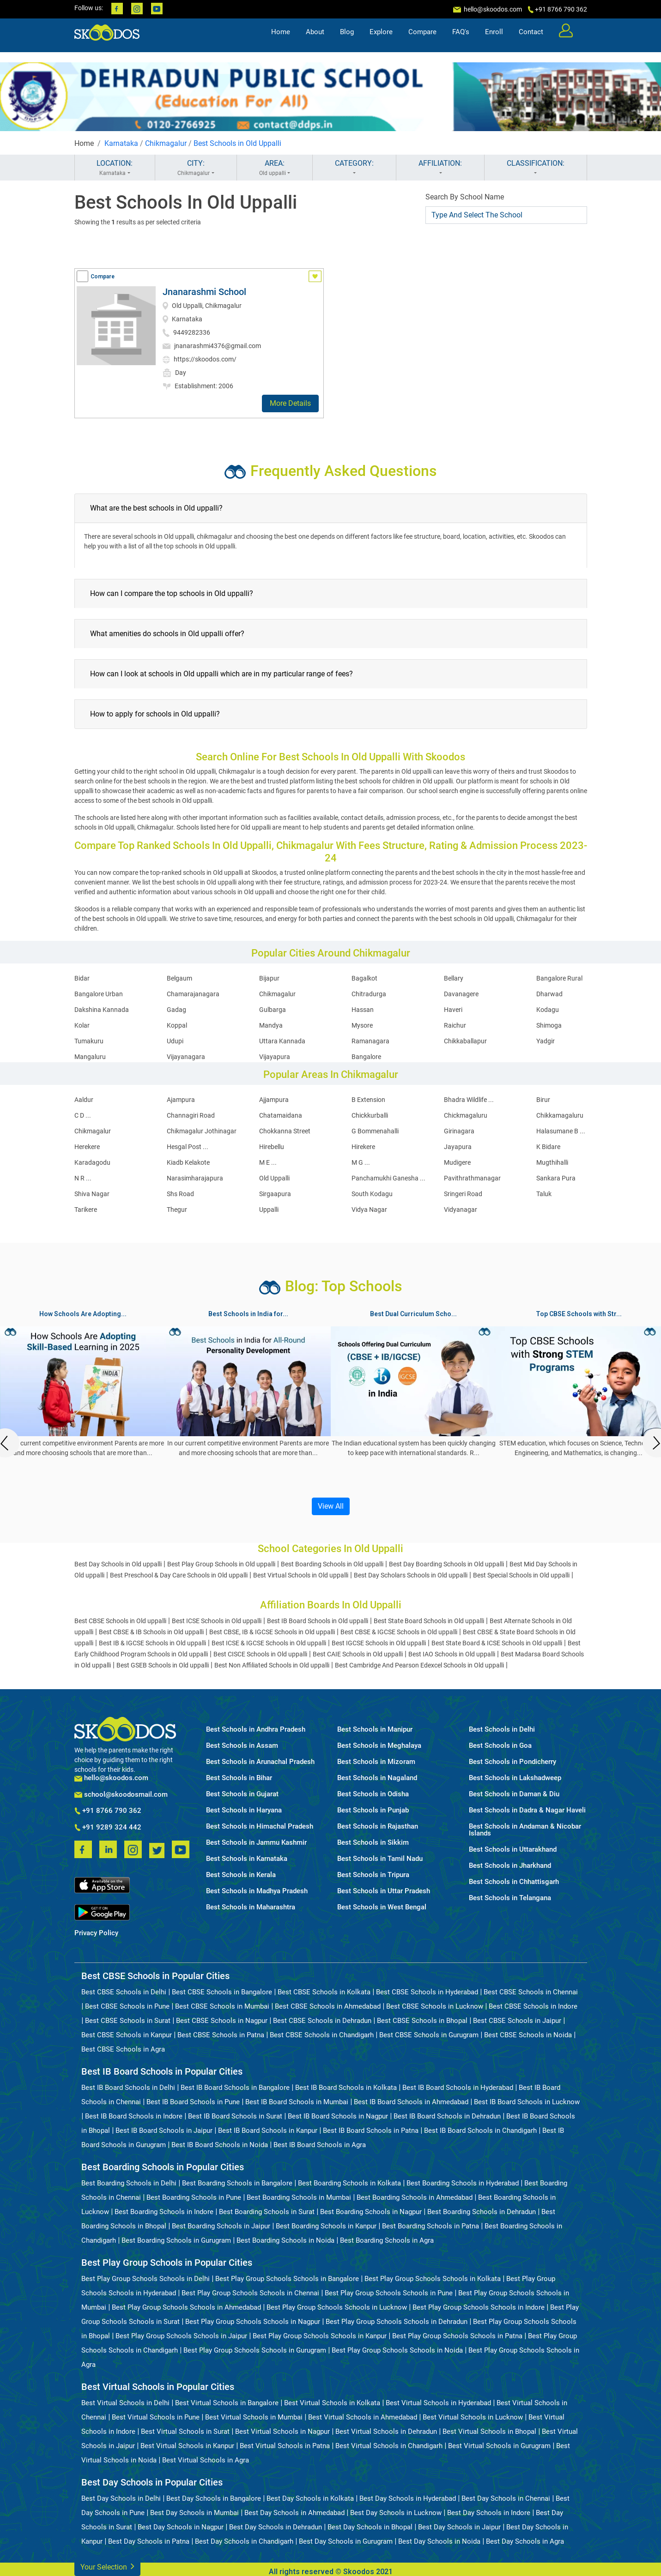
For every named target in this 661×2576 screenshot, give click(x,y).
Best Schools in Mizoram (376, 1761)
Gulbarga (272, 1009)
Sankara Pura (556, 1178)
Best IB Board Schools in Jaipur (163, 2130)
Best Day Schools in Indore (488, 2513)
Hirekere (363, 1146)
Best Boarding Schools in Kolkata (349, 2183)
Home (280, 40)
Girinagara (459, 1131)
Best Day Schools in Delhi (121, 2498)
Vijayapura (274, 1056)
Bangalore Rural (559, 978)
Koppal (177, 1025)
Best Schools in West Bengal (381, 1907)
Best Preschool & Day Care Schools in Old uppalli (179, 1575)
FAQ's (460, 40)
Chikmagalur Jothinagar (202, 1131)
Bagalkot (364, 978)
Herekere (87, 1146)
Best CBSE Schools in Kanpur (126, 2035)
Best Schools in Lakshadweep (515, 1778)
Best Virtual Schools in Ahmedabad (362, 2417)
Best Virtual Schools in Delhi (125, 2403)
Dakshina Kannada (101, 1009)
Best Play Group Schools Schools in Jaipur (181, 2336)
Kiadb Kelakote (188, 1162)
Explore (381, 40)
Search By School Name (464, 197)
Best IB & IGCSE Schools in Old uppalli (152, 1643)
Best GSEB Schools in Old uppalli (162, 1665)
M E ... (268, 1162)
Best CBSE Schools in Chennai (531, 1992)
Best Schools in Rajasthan (377, 1826)
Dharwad (549, 994)
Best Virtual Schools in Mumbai (254, 2417)
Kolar (82, 1025)
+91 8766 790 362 (107, 1811)
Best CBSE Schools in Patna (220, 2035)
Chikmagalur (166, 143)
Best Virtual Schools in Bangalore (227, 2403)
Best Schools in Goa (500, 1745)
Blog (347, 40)
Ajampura (181, 1099)
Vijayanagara (186, 1056)
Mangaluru (90, 1056)
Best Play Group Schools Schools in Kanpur (320, 2336)
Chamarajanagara (193, 994)
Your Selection (107, 2566)
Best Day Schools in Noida (439, 2541)
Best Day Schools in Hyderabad (407, 2498)
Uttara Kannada (282, 1041)
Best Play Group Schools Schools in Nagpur (252, 2321)
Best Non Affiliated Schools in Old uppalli (271, 1665)
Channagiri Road (191, 1115)
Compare (422, 40)
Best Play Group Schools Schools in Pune (389, 2293)
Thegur (177, 1209)
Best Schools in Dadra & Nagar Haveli (527, 1810)
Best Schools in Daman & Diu (514, 1794)
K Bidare (548, 1146)
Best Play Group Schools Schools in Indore (478, 2307)
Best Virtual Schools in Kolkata (332, 2403)
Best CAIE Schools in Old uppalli (358, 1654)
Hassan (363, 1009)
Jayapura (458, 1146)
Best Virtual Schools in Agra (205, 2460)
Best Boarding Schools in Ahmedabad (415, 2197)
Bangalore (366, 1056)
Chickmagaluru (465, 1115)
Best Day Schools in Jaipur (459, 2527)
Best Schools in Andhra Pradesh (255, 1729)
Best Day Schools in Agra (525, 2541)
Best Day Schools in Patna (148, 2541)
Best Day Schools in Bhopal (369, 2527)
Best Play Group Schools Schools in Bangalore (287, 2279)
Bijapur (269, 978)
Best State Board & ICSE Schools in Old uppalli (496, 1643)
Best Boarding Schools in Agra (387, 2240)
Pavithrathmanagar (472, 1178)
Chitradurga (369, 994)
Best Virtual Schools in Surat (185, 2431)
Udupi (175, 1041)
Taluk (544, 1194)
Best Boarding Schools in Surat (267, 2212)
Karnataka (121, 143)
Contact (531, 40)
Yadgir (545, 1041)
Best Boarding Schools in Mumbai (299, 2197)
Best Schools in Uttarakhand (513, 1849)
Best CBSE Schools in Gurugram (429, 2035)
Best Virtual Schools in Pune (156, 2417)
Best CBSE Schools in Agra (123, 2049)
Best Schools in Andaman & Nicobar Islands (525, 1830)
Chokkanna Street (284, 1131)
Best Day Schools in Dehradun (275, 2527)
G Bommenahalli (375, 1131)
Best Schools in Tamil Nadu (380, 1858)
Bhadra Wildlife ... (469, 1099)
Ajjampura (274, 1099)
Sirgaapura (275, 1194)
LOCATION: (115, 168)
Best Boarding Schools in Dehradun (481, 2212)
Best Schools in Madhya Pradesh (257, 1891)
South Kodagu (372, 1194)
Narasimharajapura (195, 1178)
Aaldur (83, 1099)
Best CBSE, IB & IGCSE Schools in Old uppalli (272, 1632)
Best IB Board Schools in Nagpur (338, 2116)
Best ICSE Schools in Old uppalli (216, 1621)
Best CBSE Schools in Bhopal (422, 2020)
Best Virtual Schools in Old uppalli (300, 1575)
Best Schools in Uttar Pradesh (383, 1891)
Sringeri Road (463, 1194)
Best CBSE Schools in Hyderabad (427, 1992)
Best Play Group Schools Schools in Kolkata (432, 2279)
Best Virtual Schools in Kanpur (187, 2446)
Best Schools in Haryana (244, 1810)
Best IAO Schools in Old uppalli (451, 1654)
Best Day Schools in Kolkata (310, 2498)
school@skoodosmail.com (121, 1794)
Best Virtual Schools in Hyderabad (438, 2403)
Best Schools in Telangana (510, 1898)
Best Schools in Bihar (239, 1778)
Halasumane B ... (560, 1131)
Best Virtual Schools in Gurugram (499, 2446)
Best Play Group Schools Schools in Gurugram (254, 2350)
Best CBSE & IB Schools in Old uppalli (151, 1632)
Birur (543, 1099)
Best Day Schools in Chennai (505, 2498)
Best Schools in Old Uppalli (237, 143)
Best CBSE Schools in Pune (127, 2006)
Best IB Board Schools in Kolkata (346, 2087)
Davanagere (461, 994)
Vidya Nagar (369, 1209)
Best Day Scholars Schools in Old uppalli (410, 1575)
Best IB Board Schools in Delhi (128, 2087)
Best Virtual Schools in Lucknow (473, 2417)
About (315, 40)
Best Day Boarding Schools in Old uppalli (446, 1564)
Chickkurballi (370, 1115)
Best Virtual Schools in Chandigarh (389, 2446)
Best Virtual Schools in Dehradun (386, 2431)
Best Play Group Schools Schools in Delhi (145, 2279)
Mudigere (457, 1162)
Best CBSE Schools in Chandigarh (322, 2035)
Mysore (362, 1025)
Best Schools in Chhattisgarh (514, 1881)
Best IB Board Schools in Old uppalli (317, 1621)
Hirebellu (271, 1146)
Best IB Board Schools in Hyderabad (457, 2087)
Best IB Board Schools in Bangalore (235, 2087)
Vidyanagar (460, 1209)
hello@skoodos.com (492, 9)
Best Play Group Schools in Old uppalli (221, 1564)
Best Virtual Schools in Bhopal (489, 2431)
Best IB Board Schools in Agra (319, 2145)
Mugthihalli (552, 1162)
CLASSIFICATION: (535, 168)
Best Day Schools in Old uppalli (118, 1564)
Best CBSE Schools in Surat (127, 2020)
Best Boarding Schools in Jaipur (221, 2226)
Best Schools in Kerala (241, 1875)
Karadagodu (92, 1162)
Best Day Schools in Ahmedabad (294, 2513)
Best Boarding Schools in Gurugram (176, 2240)
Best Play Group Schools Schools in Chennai (250, 2293)
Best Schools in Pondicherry (512, 1761)
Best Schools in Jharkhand (510, 1865)
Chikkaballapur (465, 1041)
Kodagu (547, 1009)
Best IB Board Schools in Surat (235, 2116)
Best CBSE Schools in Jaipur (517, 2020)
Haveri (453, 1009)
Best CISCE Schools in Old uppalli (260, 1654)
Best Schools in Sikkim (373, 1842)
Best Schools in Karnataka (246, 1858)
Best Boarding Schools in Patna (430, 2226)
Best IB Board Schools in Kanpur (267, 2130)
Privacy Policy (96, 1933)
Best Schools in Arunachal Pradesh (260, 1761)
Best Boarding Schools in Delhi (128, 2183)
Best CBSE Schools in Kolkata (324, 1992)
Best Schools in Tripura (373, 1875)
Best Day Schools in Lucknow (396, 2513)
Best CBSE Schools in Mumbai (222, 2006)
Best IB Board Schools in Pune (193, 2102)
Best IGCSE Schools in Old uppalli (379, 1643)
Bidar (82, 978)
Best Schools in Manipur (374, 1729)
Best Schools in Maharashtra (250, 1907)
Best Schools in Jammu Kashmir (256, 1842)
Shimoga (549, 1025)
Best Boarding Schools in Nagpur (371, 2212)
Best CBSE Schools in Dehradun (322, 2020)
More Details (290, 403)
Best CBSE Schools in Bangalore (222, 1992)
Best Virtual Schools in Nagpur (282, 2431)
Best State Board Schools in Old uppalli (429, 1621)
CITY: (195, 168)
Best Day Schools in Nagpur (181, 2527)
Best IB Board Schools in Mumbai (296, 2102)
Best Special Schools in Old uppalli (521, 1575)
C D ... (82, 1115)
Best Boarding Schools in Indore (164, 2212)
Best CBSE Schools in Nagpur (221, 2020)
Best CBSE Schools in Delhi (123, 1992)
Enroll (494, 40)
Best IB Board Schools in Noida (219, 2145)
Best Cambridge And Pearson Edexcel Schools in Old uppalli (419, 1665)
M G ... (361, 1162)
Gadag (176, 1009)
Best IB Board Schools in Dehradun (447, 2116)
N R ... (82, 1178)
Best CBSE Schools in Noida (528, 2035)
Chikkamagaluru (559, 1115)
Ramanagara (370, 1041)
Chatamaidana (280, 1115)
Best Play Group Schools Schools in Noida (397, 2350)
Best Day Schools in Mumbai (194, 2513)
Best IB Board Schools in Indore (133, 2116)
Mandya (271, 1025)
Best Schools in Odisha (373, 1794)
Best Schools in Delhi (502, 1729)
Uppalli (269, 1209)
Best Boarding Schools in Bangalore (237, 2183)
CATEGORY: (354, 168)
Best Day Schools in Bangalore (213, 2498)
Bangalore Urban (98, 994)
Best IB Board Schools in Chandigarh (480, 2130)
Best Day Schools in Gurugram (346, 2541)
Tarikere (85, 1209)
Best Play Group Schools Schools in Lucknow (337, 2307)
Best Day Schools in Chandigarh (244, 2541)
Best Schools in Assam (242, 1745)
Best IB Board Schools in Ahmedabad (411, 2102)
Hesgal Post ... (187, 1146)
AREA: (275, 168)
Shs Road (180, 1194)
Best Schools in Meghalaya (379, 1745)
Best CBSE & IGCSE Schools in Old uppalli (398, 1632)
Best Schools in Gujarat (242, 1794)
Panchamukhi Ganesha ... (388, 1178)
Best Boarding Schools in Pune (193, 2197)
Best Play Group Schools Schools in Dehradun (396, 2321)
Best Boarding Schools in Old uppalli (332, 1564)
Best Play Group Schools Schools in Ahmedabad (186, 2307)
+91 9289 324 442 (107, 1827)
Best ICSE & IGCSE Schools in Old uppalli (269, 1643)
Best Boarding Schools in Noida (285, 2240)
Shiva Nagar (91, 1194)
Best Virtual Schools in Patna (285, 2446)
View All (331, 1506)
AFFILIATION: (440, 168)
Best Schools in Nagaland (377, 1778)
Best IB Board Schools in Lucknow (527, 2102)
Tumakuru (88, 1041)
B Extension (368, 1099)
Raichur (455, 1025)
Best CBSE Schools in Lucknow (434, 2006)
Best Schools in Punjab (373, 1810)
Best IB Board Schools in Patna (370, 2130)
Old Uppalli (274, 1178)
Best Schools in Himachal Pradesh (259, 1826)
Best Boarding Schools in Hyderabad (462, 2183)
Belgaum (179, 978)
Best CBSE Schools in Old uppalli (120, 1621)
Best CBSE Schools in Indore (533, 2006)
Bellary (453, 978)
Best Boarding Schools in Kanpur (326, 2226)
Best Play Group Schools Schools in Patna (457, 2336)
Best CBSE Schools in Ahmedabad (328, 2006)
